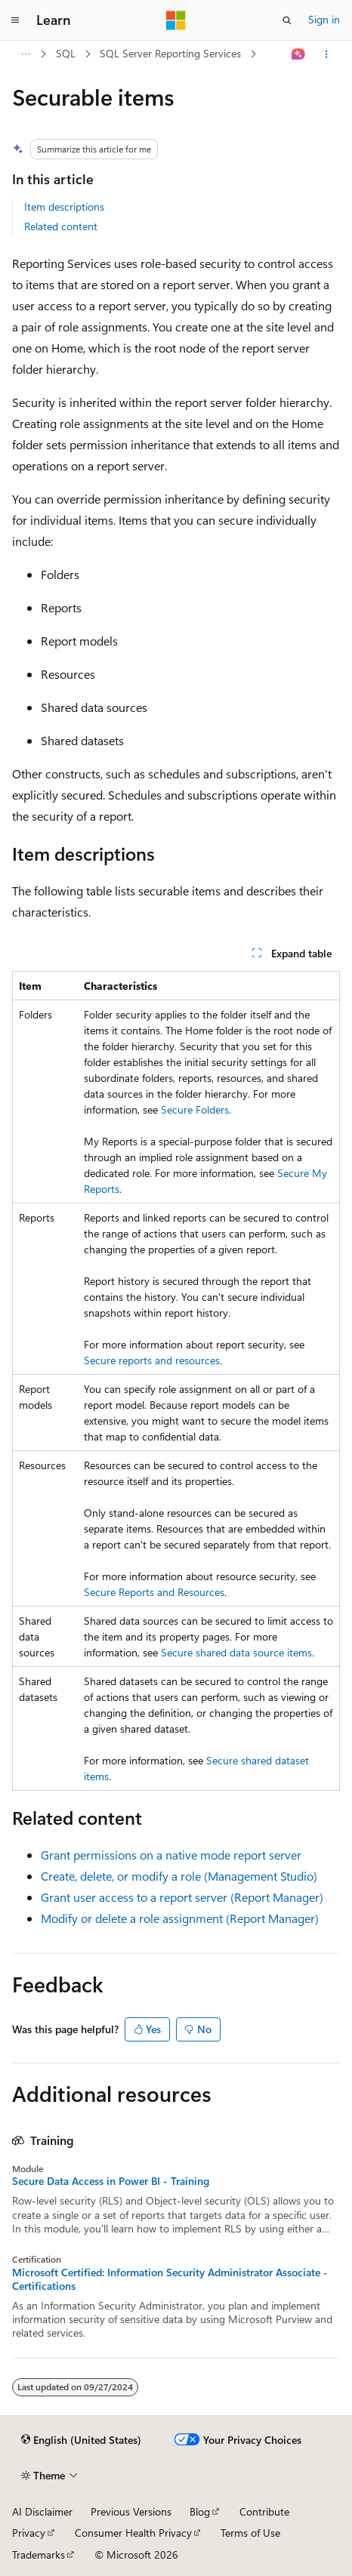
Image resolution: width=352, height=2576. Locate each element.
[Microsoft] (176, 20)
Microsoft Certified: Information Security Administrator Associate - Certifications (170, 2279)
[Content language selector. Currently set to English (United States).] (81, 2440)
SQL (66, 53)
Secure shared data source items (236, 1652)
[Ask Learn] (298, 54)
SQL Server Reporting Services (170, 53)
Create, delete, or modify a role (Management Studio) (179, 1876)
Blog (200, 2511)
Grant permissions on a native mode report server (171, 1855)
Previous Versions (131, 2511)
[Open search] (287, 20)
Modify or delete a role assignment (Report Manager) (180, 1918)
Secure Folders (195, 1109)
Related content (60, 226)
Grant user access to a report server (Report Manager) (182, 1897)
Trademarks (38, 2554)
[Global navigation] (15, 20)
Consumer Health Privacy (133, 2532)
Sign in (324, 19)
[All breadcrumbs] (25, 54)
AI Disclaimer (42, 2511)
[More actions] (326, 54)
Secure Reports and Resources (154, 1592)
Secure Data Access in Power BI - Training (110, 2181)
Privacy (28, 2532)
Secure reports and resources (152, 1360)
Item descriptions (64, 206)
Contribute (264, 2511)
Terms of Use (250, 2532)
